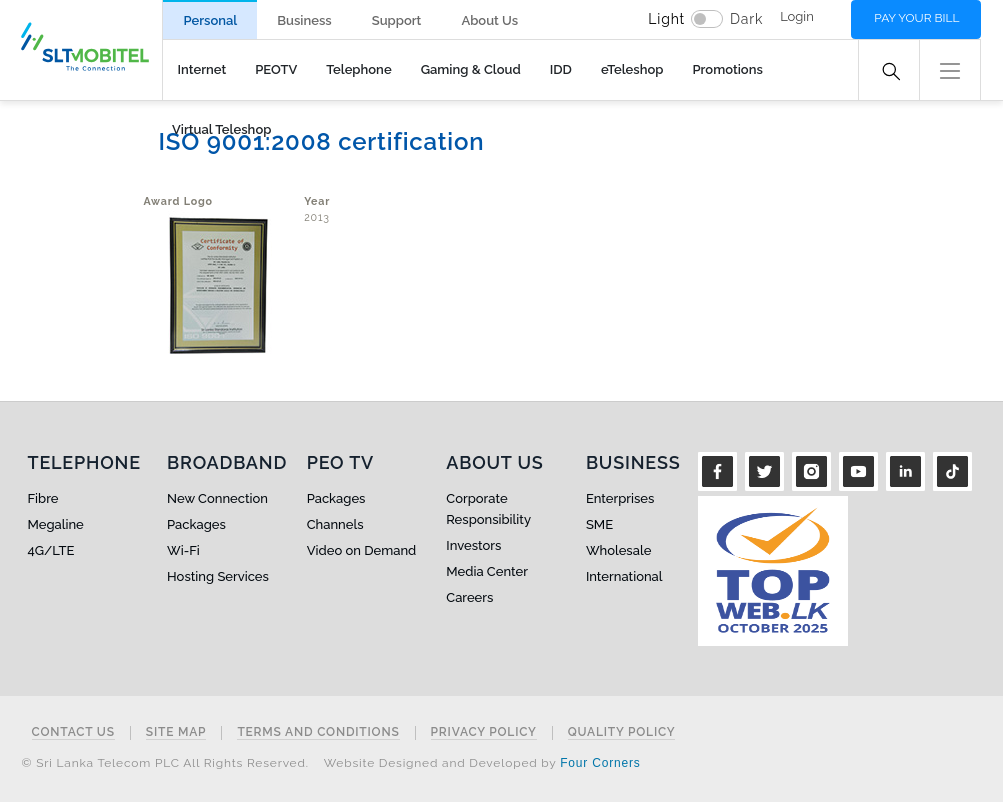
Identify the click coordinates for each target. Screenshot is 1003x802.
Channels (335, 524)
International (624, 576)
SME (599, 524)
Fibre (43, 498)
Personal (210, 20)
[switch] (707, 19)
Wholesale (618, 550)
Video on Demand (362, 550)
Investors (473, 545)
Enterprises (620, 498)
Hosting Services (218, 576)
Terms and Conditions (318, 732)
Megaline (56, 524)
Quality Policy (622, 732)
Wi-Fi (183, 550)
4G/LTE (51, 550)
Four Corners (600, 763)
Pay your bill (916, 18)
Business (304, 20)
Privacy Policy (484, 732)
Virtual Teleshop (221, 129)
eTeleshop (632, 69)
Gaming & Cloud (471, 69)
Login (797, 16)
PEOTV (276, 69)
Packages (196, 524)
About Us (489, 20)
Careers (469, 597)
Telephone (358, 69)
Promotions (727, 69)
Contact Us (73, 732)
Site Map (176, 732)
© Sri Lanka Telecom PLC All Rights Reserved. (165, 763)
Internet (202, 69)
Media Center (487, 571)
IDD (561, 69)
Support (397, 20)
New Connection (217, 498)
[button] (950, 68)
